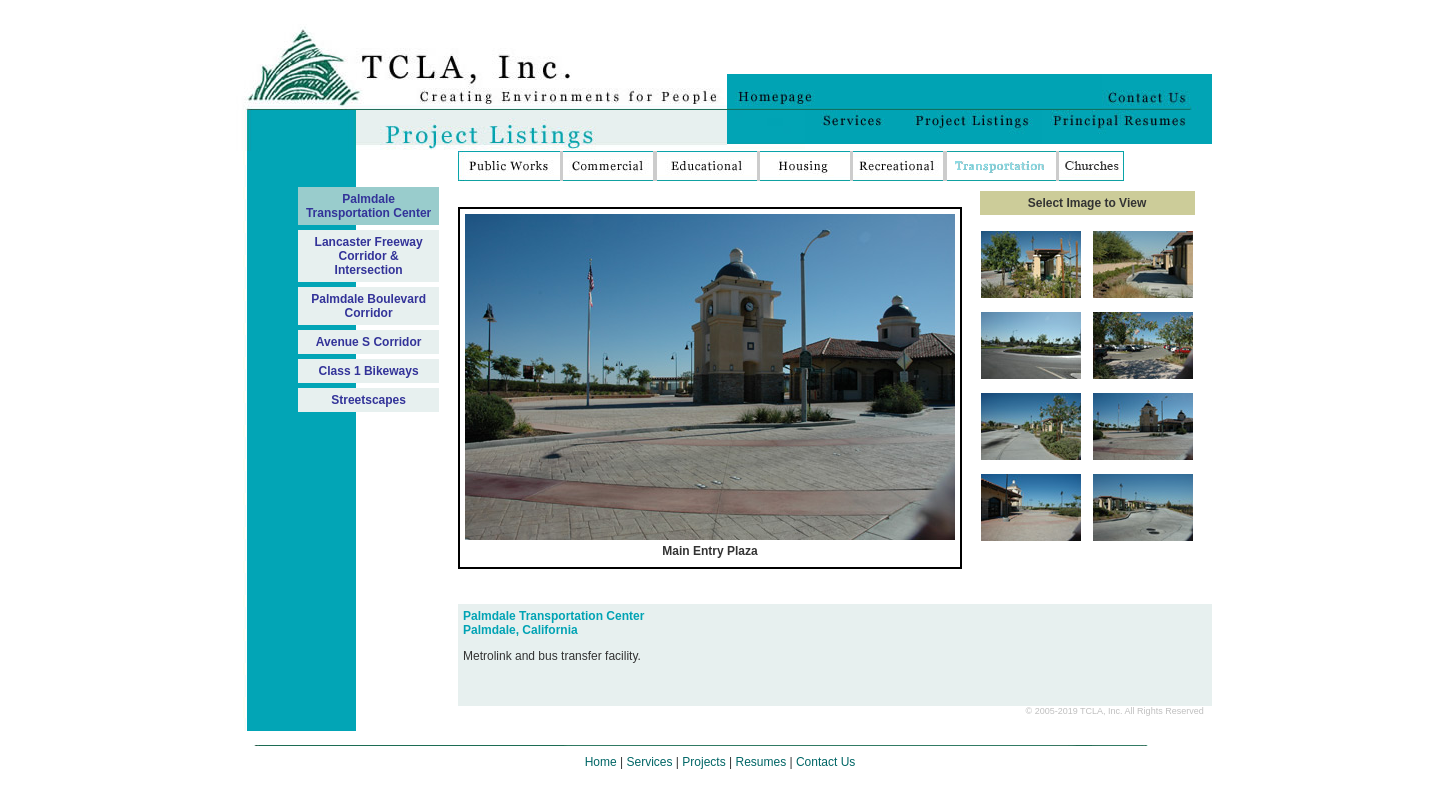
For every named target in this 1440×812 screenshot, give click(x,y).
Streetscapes (368, 400)
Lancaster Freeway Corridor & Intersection (369, 256)
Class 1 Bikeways (369, 371)
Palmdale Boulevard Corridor (368, 306)
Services (650, 762)
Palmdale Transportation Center (368, 206)
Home (601, 762)
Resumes (760, 762)
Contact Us (825, 762)
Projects (703, 762)
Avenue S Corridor (369, 342)
